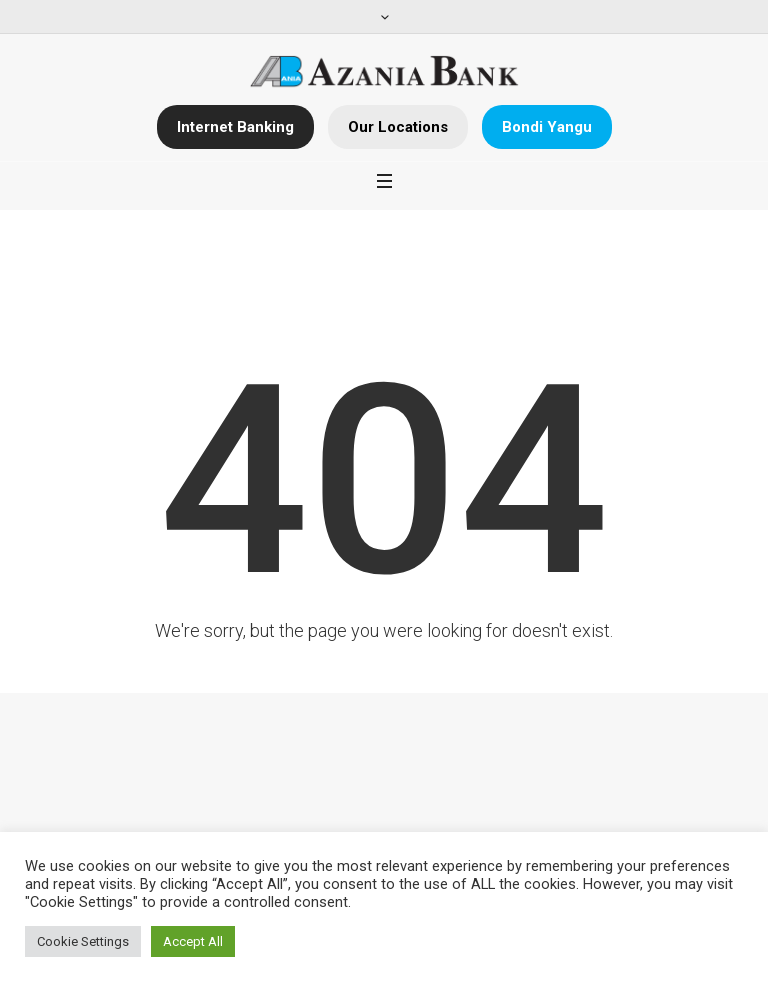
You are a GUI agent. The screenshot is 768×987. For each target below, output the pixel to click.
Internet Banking (235, 127)
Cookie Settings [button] (83, 941)
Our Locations (398, 127)
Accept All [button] (193, 941)
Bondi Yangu (547, 127)
